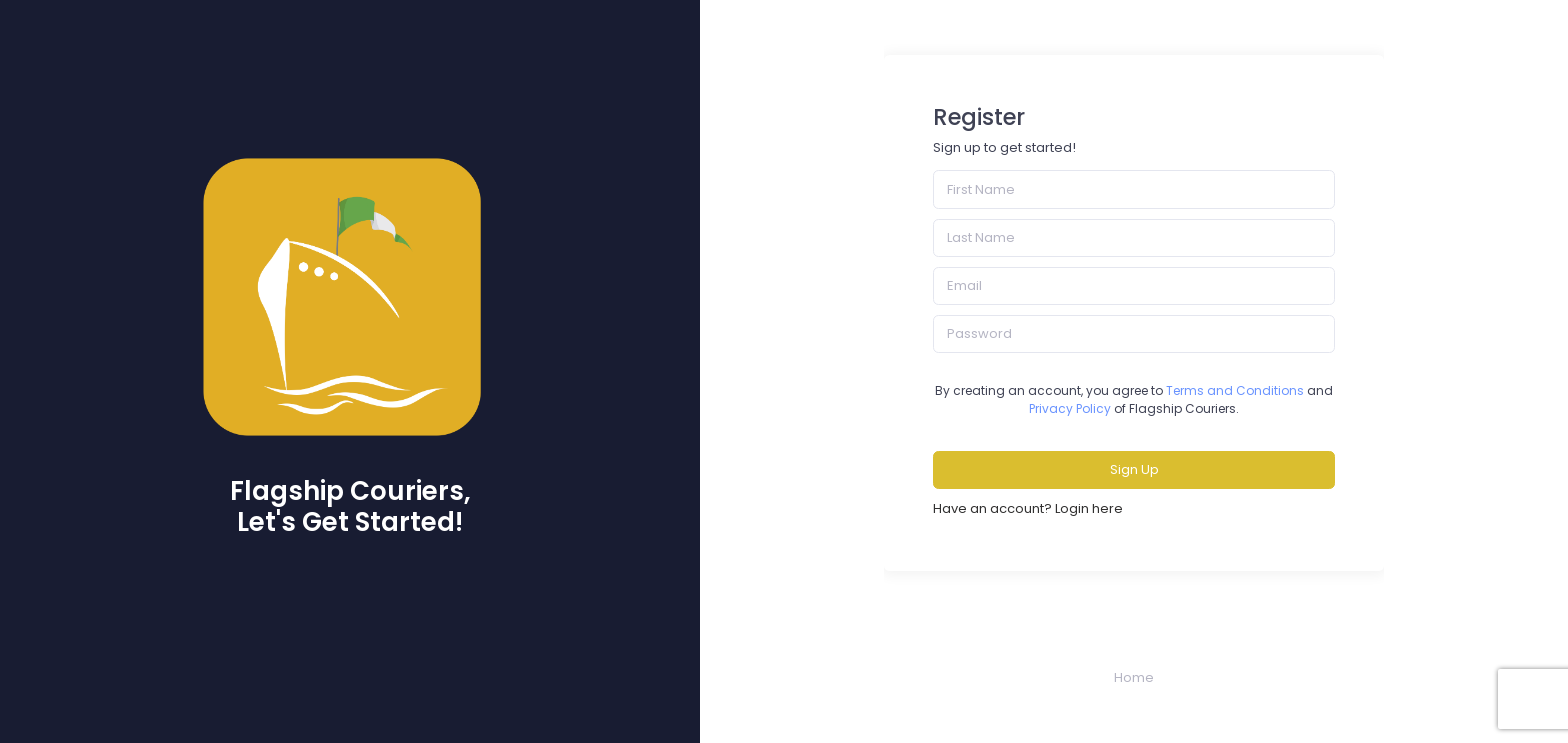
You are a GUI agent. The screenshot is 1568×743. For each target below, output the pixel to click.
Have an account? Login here (1028, 508)
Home (1134, 677)
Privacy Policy (1070, 408)
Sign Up (1134, 469)
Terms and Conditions (1235, 390)
